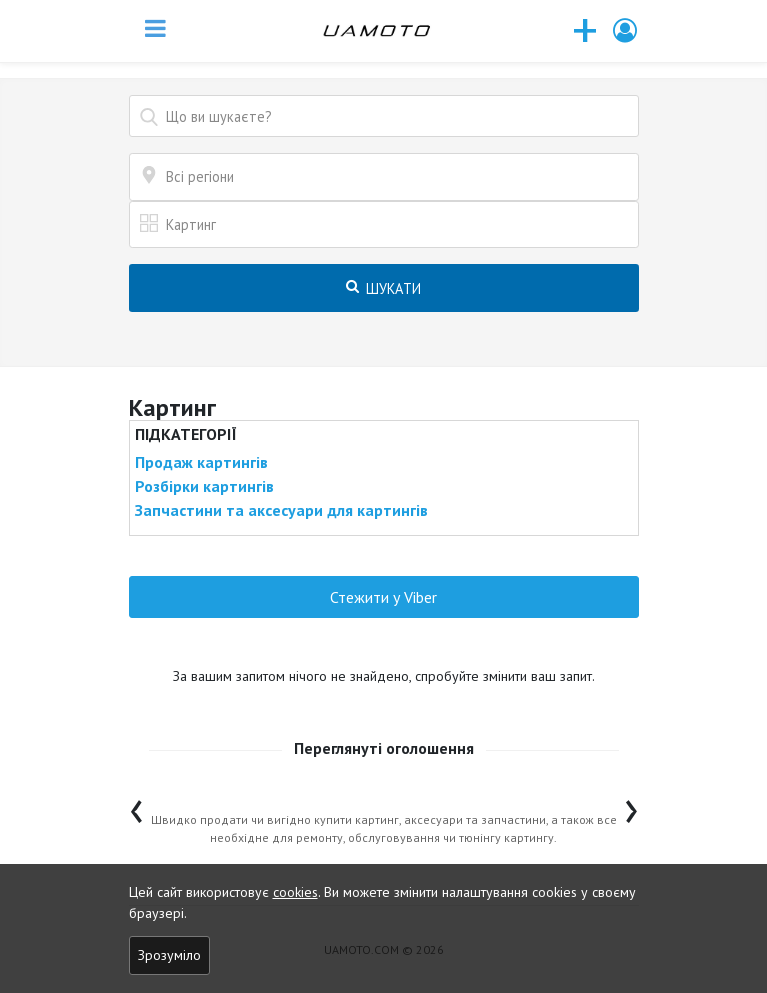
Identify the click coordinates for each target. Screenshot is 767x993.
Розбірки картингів (204, 486)
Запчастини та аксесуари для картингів (281, 510)
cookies (295, 892)
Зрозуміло (169, 955)
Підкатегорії (186, 434)
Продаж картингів (201, 462)
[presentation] (136, 806)
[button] (626, 30)
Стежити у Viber (383, 597)
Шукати (383, 288)
